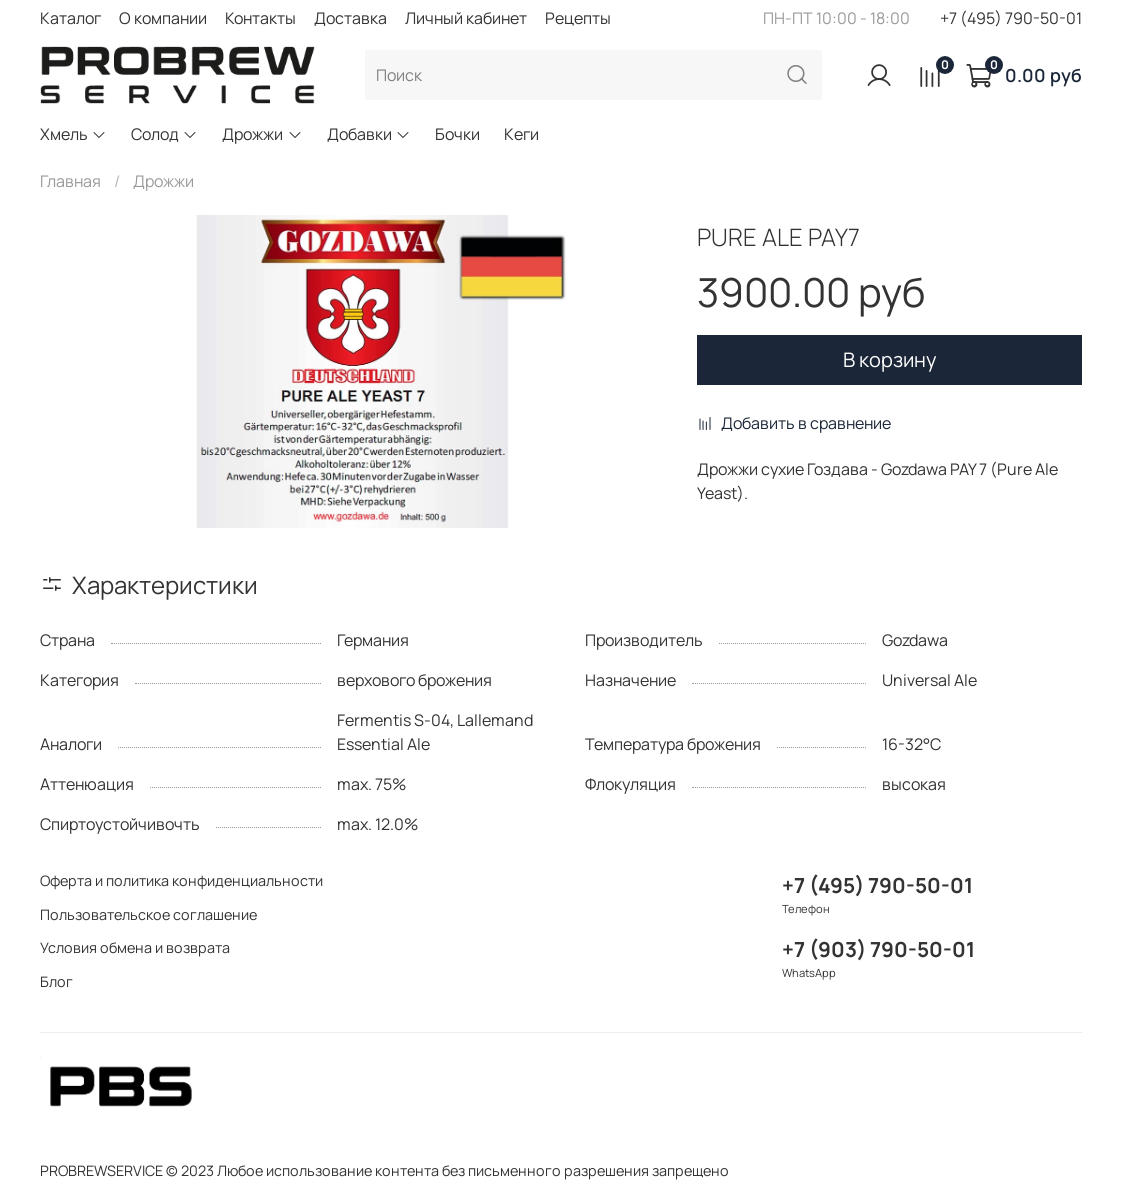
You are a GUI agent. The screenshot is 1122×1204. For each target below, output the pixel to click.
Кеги (521, 134)
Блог (56, 981)
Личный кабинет (466, 18)
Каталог (70, 18)
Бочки (457, 134)
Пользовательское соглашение (148, 914)
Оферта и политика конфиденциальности (181, 880)
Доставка (350, 18)
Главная (70, 181)
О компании (163, 18)
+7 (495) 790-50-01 (1011, 18)
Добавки (369, 134)
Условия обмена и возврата (135, 947)
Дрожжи (262, 134)
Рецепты (578, 18)
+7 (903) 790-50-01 (878, 949)
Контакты (260, 18)
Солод (164, 134)
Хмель (73, 134)
